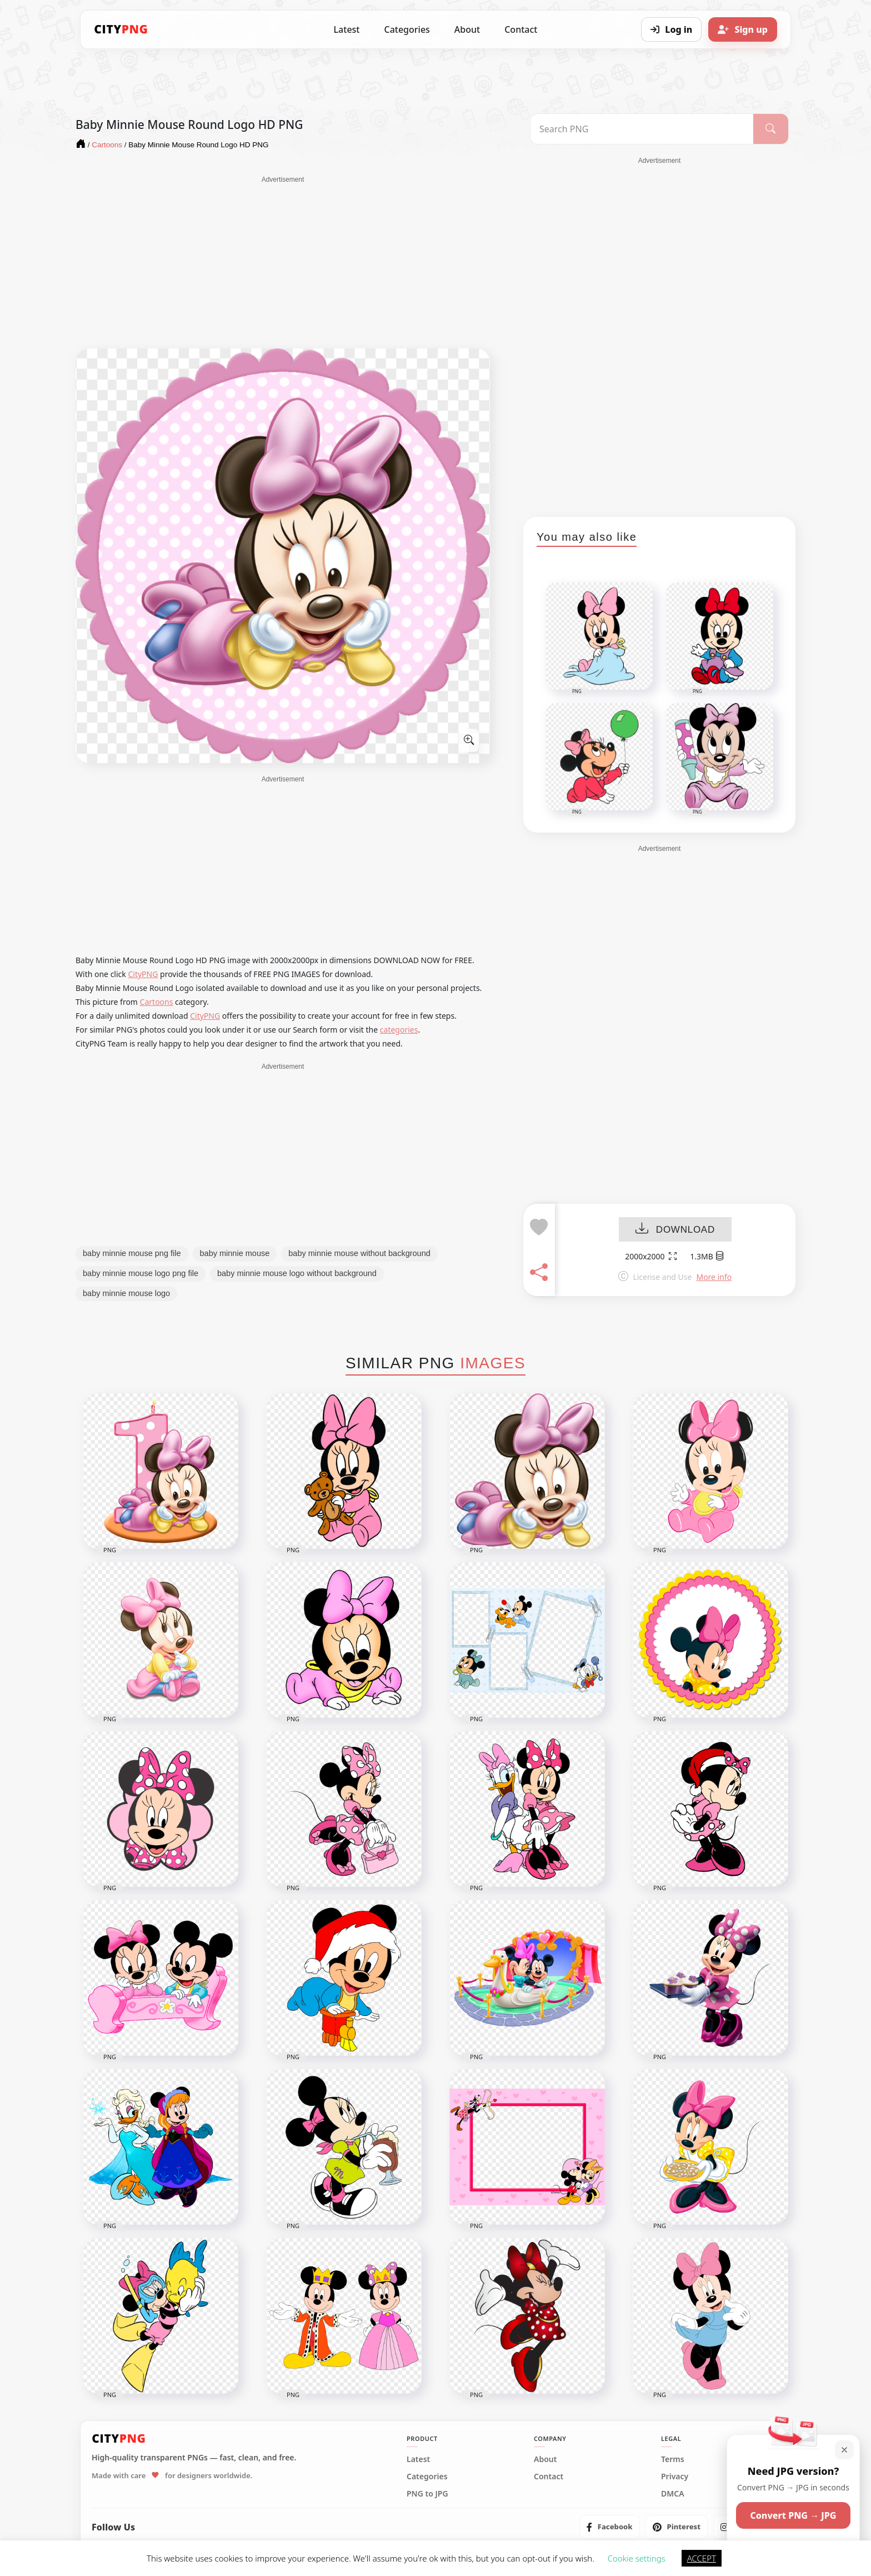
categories (399, 1029)
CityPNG (143, 974)
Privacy (674, 2477)
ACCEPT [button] (701, 2558)
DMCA (672, 2494)
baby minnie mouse (235, 1253)
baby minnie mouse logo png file (140, 1273)
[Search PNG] (641, 129)
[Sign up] (742, 29)
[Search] (770, 129)
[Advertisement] (283, 262)
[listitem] (609, 2527)
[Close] (844, 2449)
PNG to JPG (427, 2494)
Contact (520, 29)
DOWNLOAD (675, 1229)
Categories (406, 29)
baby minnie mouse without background (359, 1253)
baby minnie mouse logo (126, 1293)
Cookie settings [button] (636, 2558)
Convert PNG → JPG (793, 2515)
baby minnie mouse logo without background (297, 1273)
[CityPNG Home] (121, 29)
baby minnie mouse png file (132, 1253)
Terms (672, 2459)
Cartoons (156, 1001)
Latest (347, 29)
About (467, 29)
